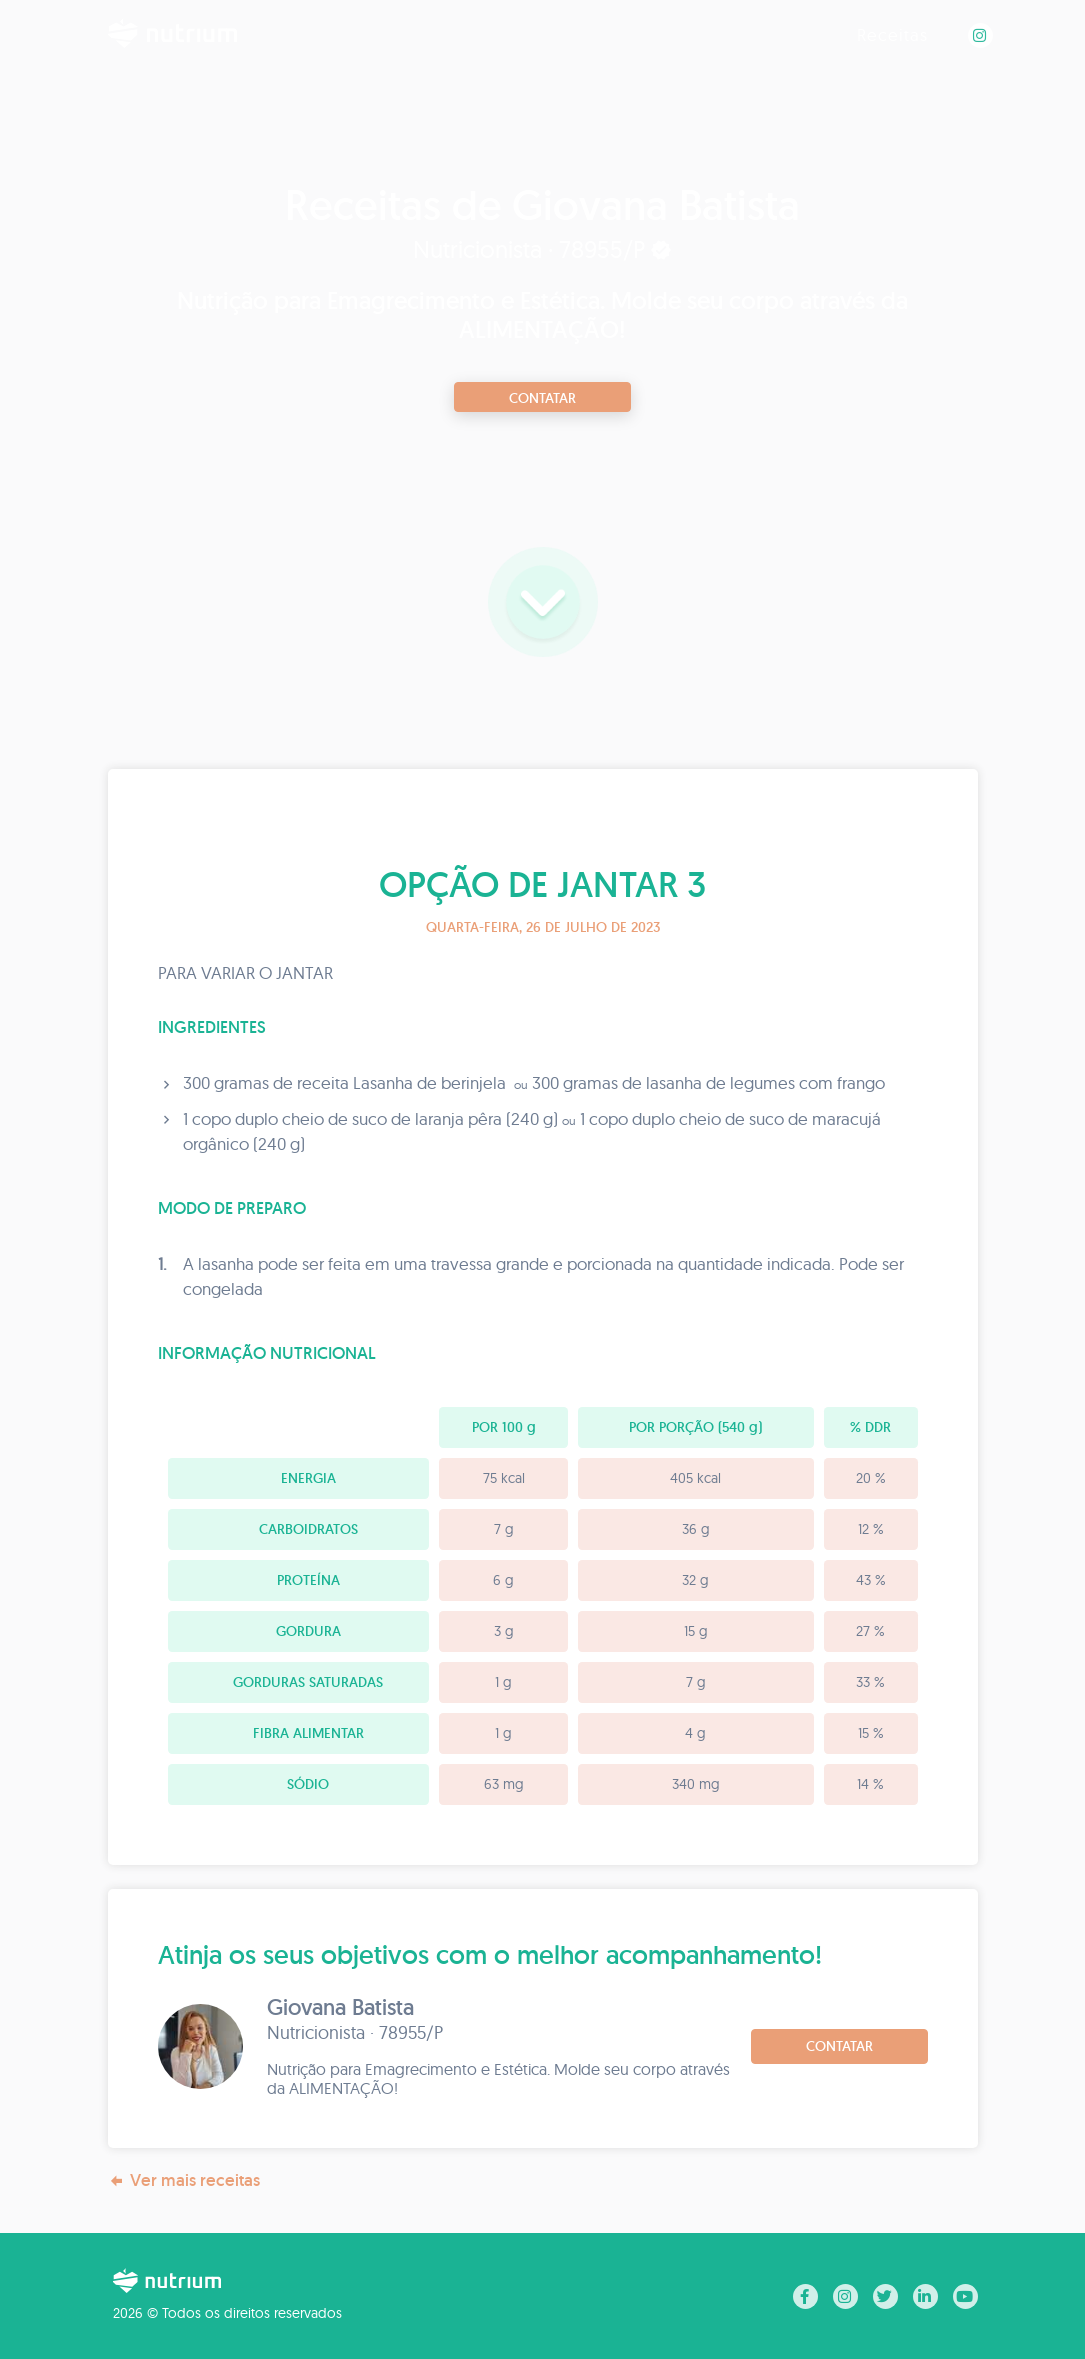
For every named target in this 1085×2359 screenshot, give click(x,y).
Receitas (892, 34)
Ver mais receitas (184, 2180)
